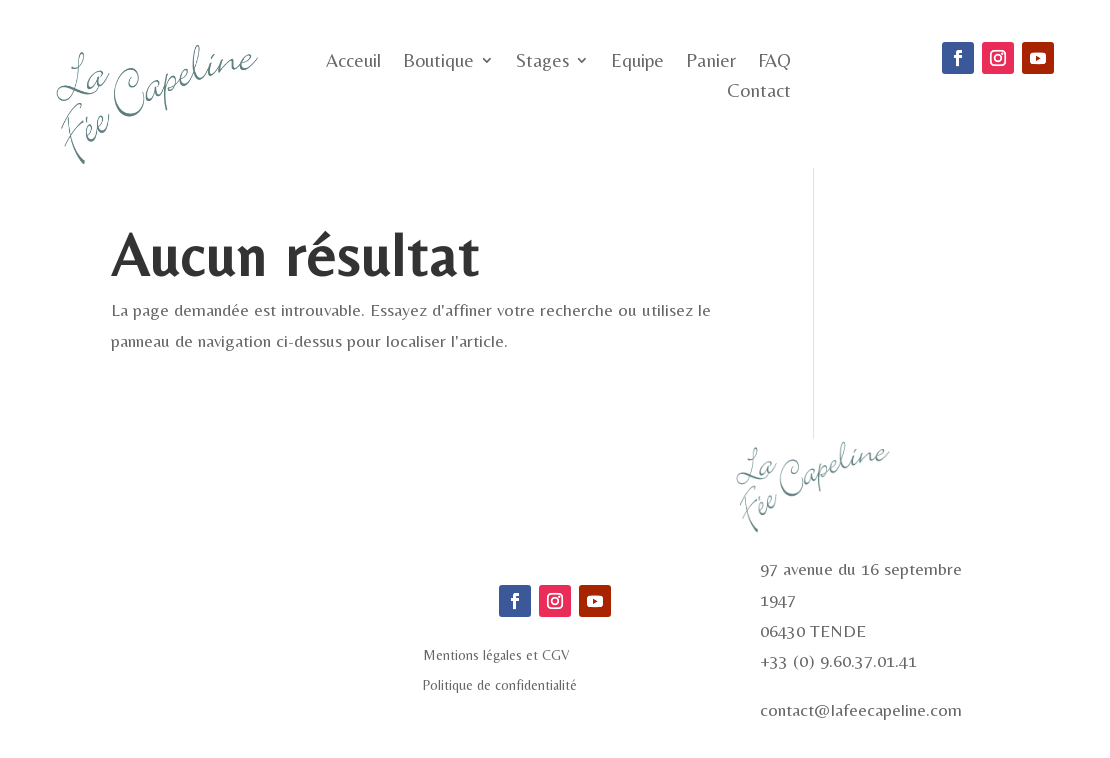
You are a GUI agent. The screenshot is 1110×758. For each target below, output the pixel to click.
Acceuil (353, 62)
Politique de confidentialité (500, 685)
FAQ (774, 62)
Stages (542, 62)
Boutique (438, 62)
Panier (711, 62)
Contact (759, 92)
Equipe (637, 62)
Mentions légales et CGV (496, 655)
